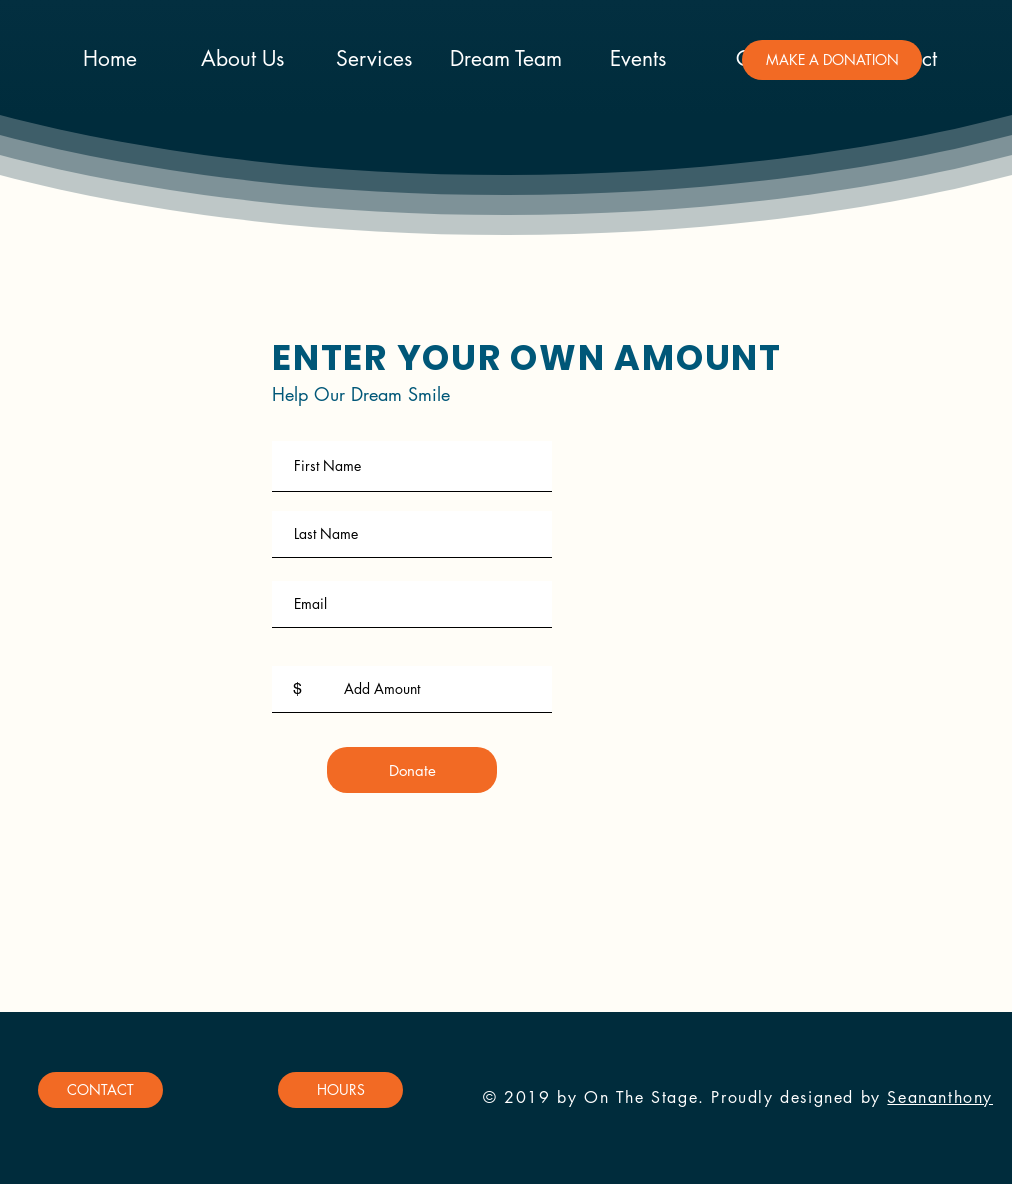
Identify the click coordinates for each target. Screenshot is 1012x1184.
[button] (832, 60)
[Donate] (412, 770)
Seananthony (940, 1097)
